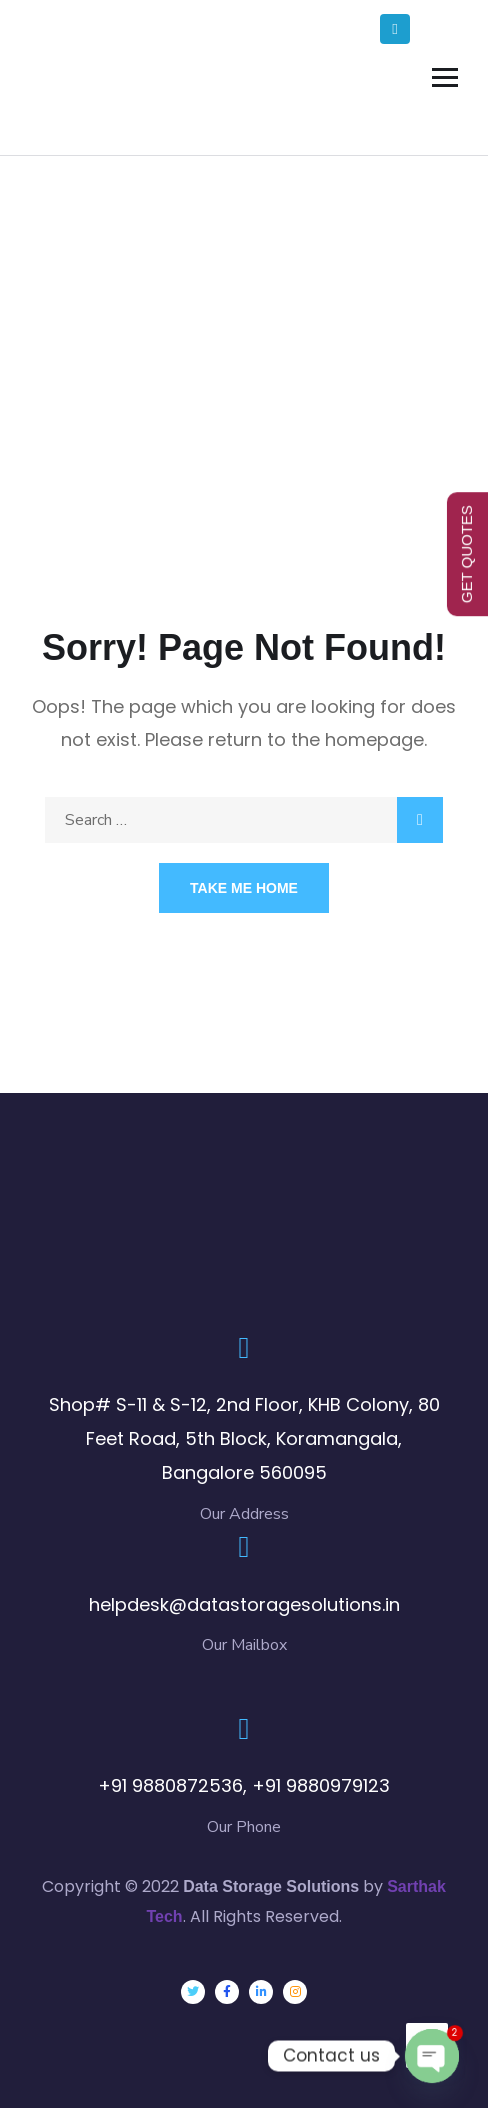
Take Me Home (244, 888)
